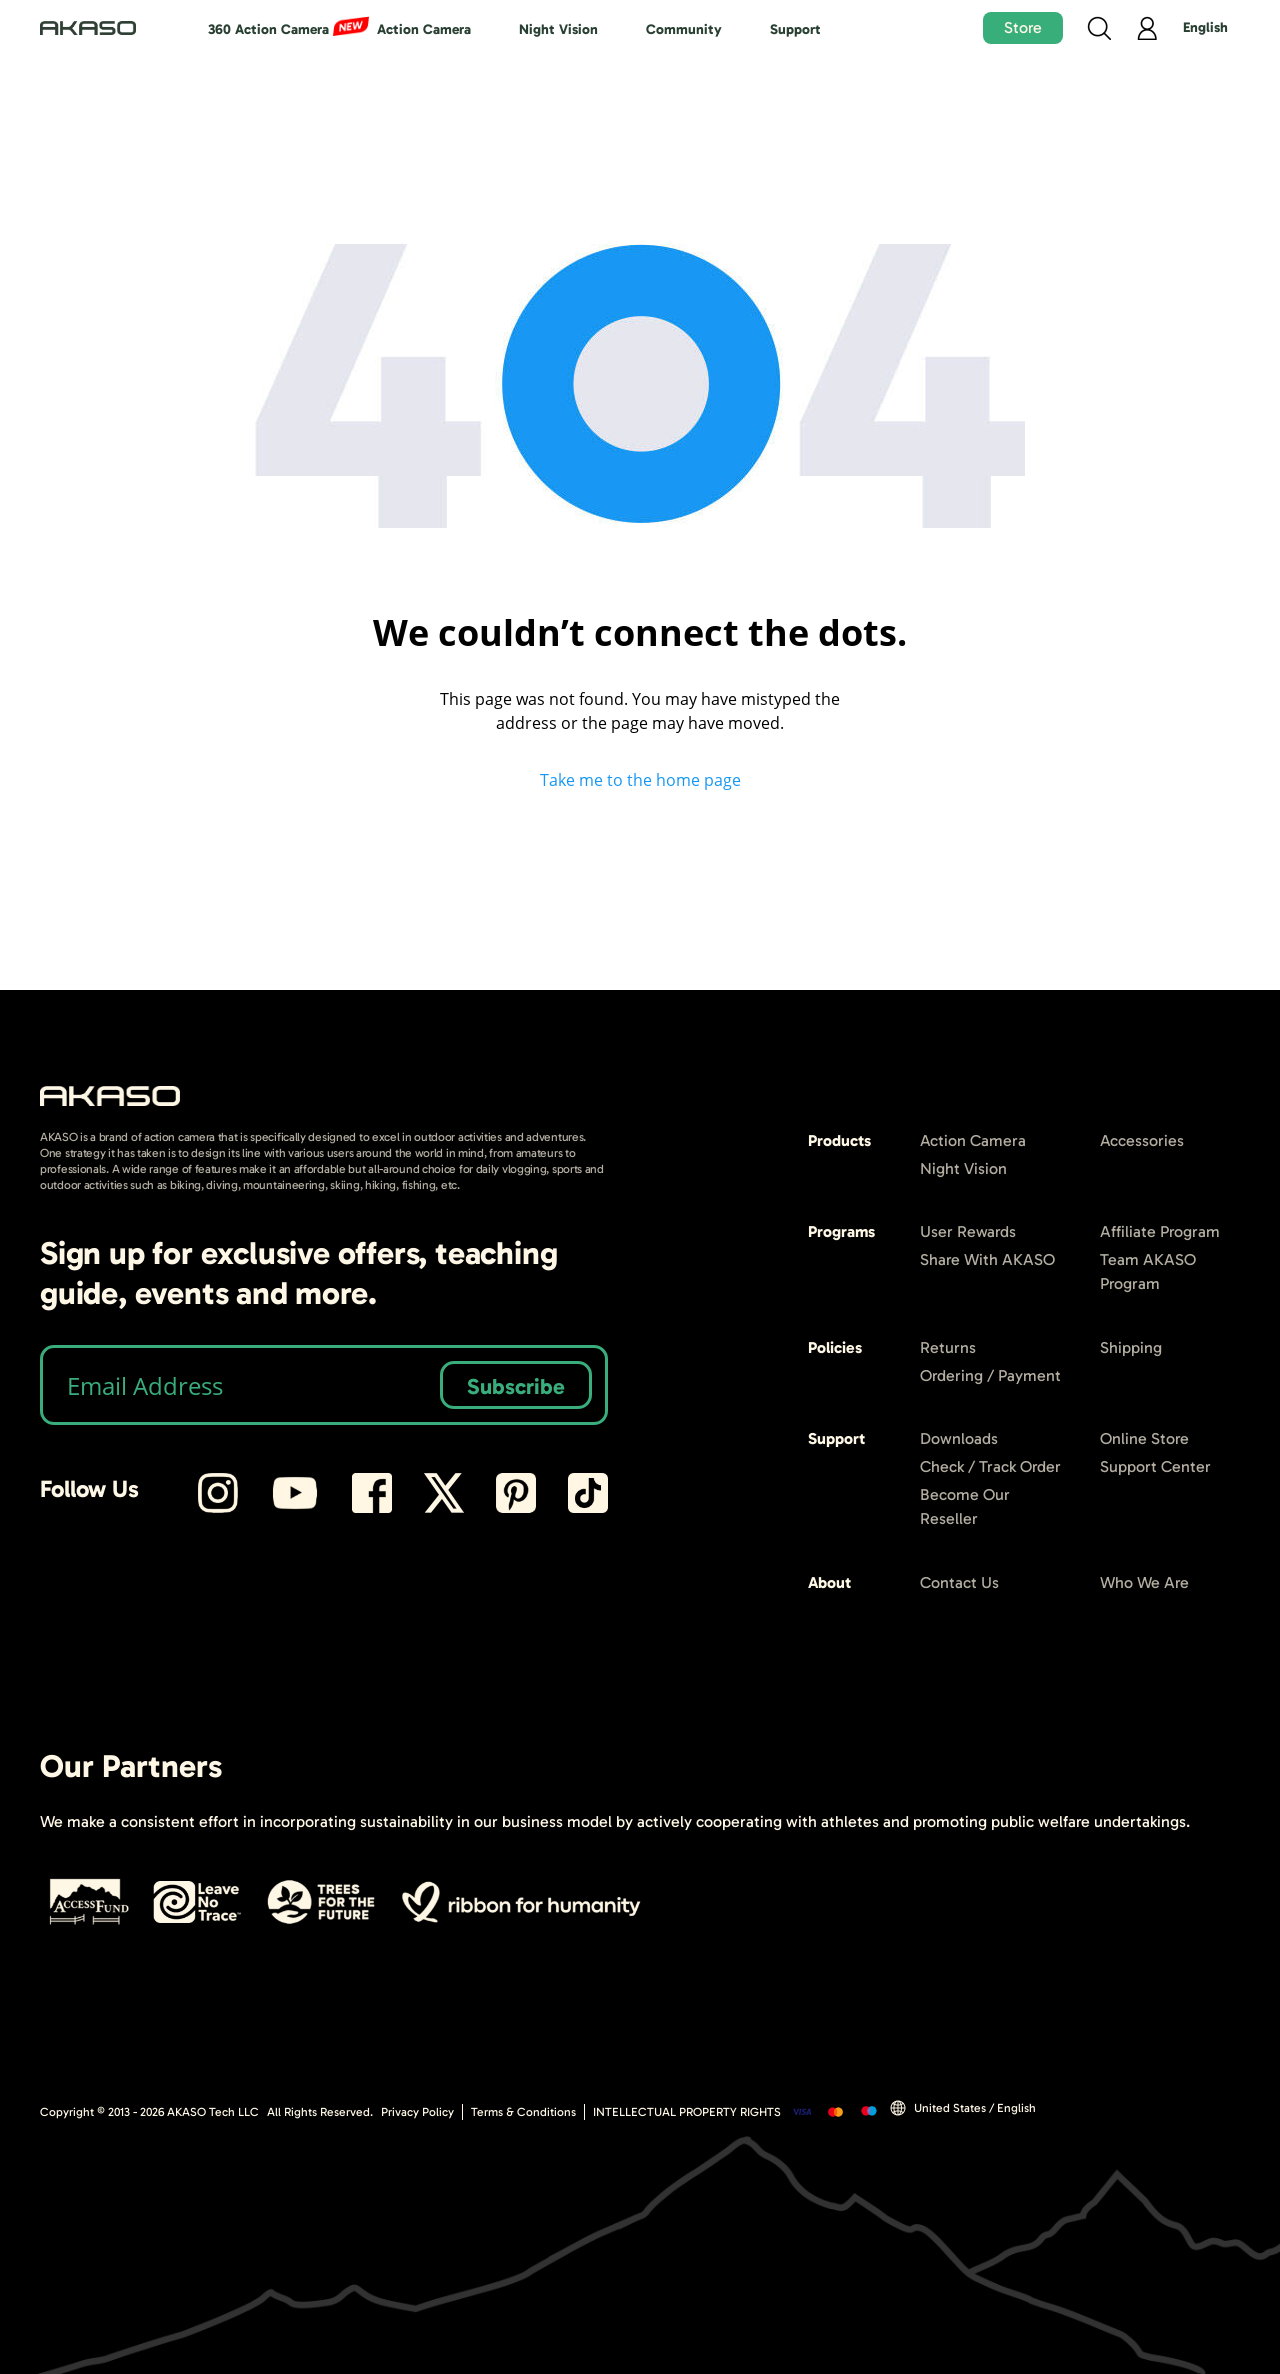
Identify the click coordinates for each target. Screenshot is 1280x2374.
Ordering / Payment (990, 1375)
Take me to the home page (640, 780)
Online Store (1144, 1438)
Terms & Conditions (523, 2112)
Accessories (1142, 1140)
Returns (948, 1347)
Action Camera (424, 29)
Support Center (1155, 1466)
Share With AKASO (987, 1259)
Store (1023, 27)
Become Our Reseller (965, 1506)
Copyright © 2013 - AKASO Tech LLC (149, 2112)
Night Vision (558, 29)
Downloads (959, 1438)
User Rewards (968, 1231)
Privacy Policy (417, 2112)
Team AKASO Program (1148, 1271)
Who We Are (1144, 1582)
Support (795, 29)
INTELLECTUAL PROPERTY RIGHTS (687, 2112)
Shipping (1131, 1347)
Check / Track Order (990, 1466)
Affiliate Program (1160, 1231)
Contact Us (959, 1582)
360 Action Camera (268, 29)
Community (684, 29)
